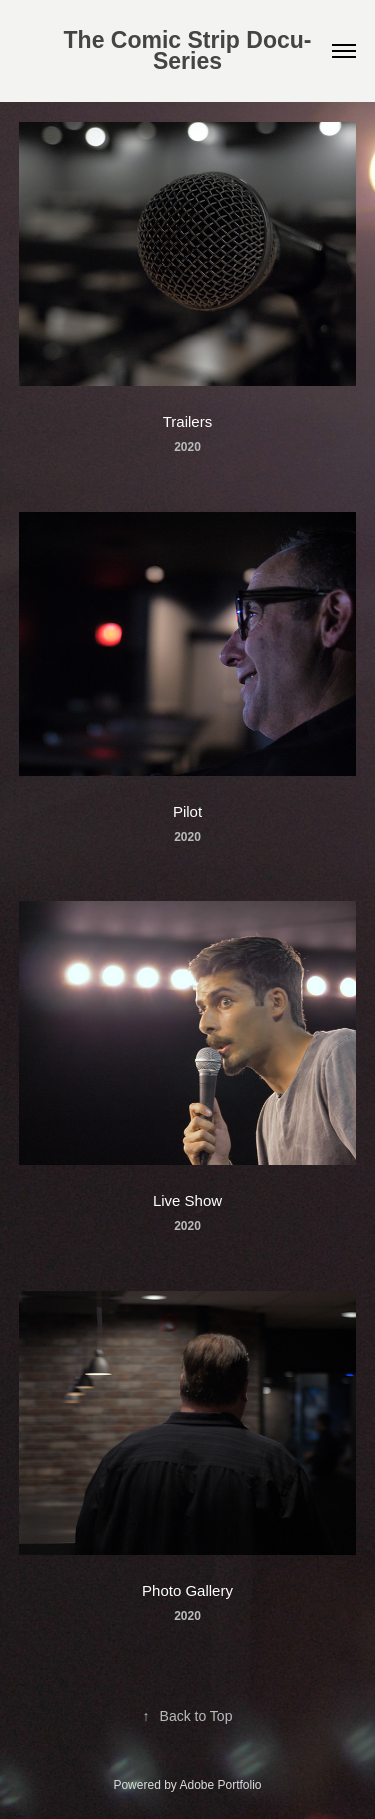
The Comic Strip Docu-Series (188, 50)
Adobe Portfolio (220, 1785)
